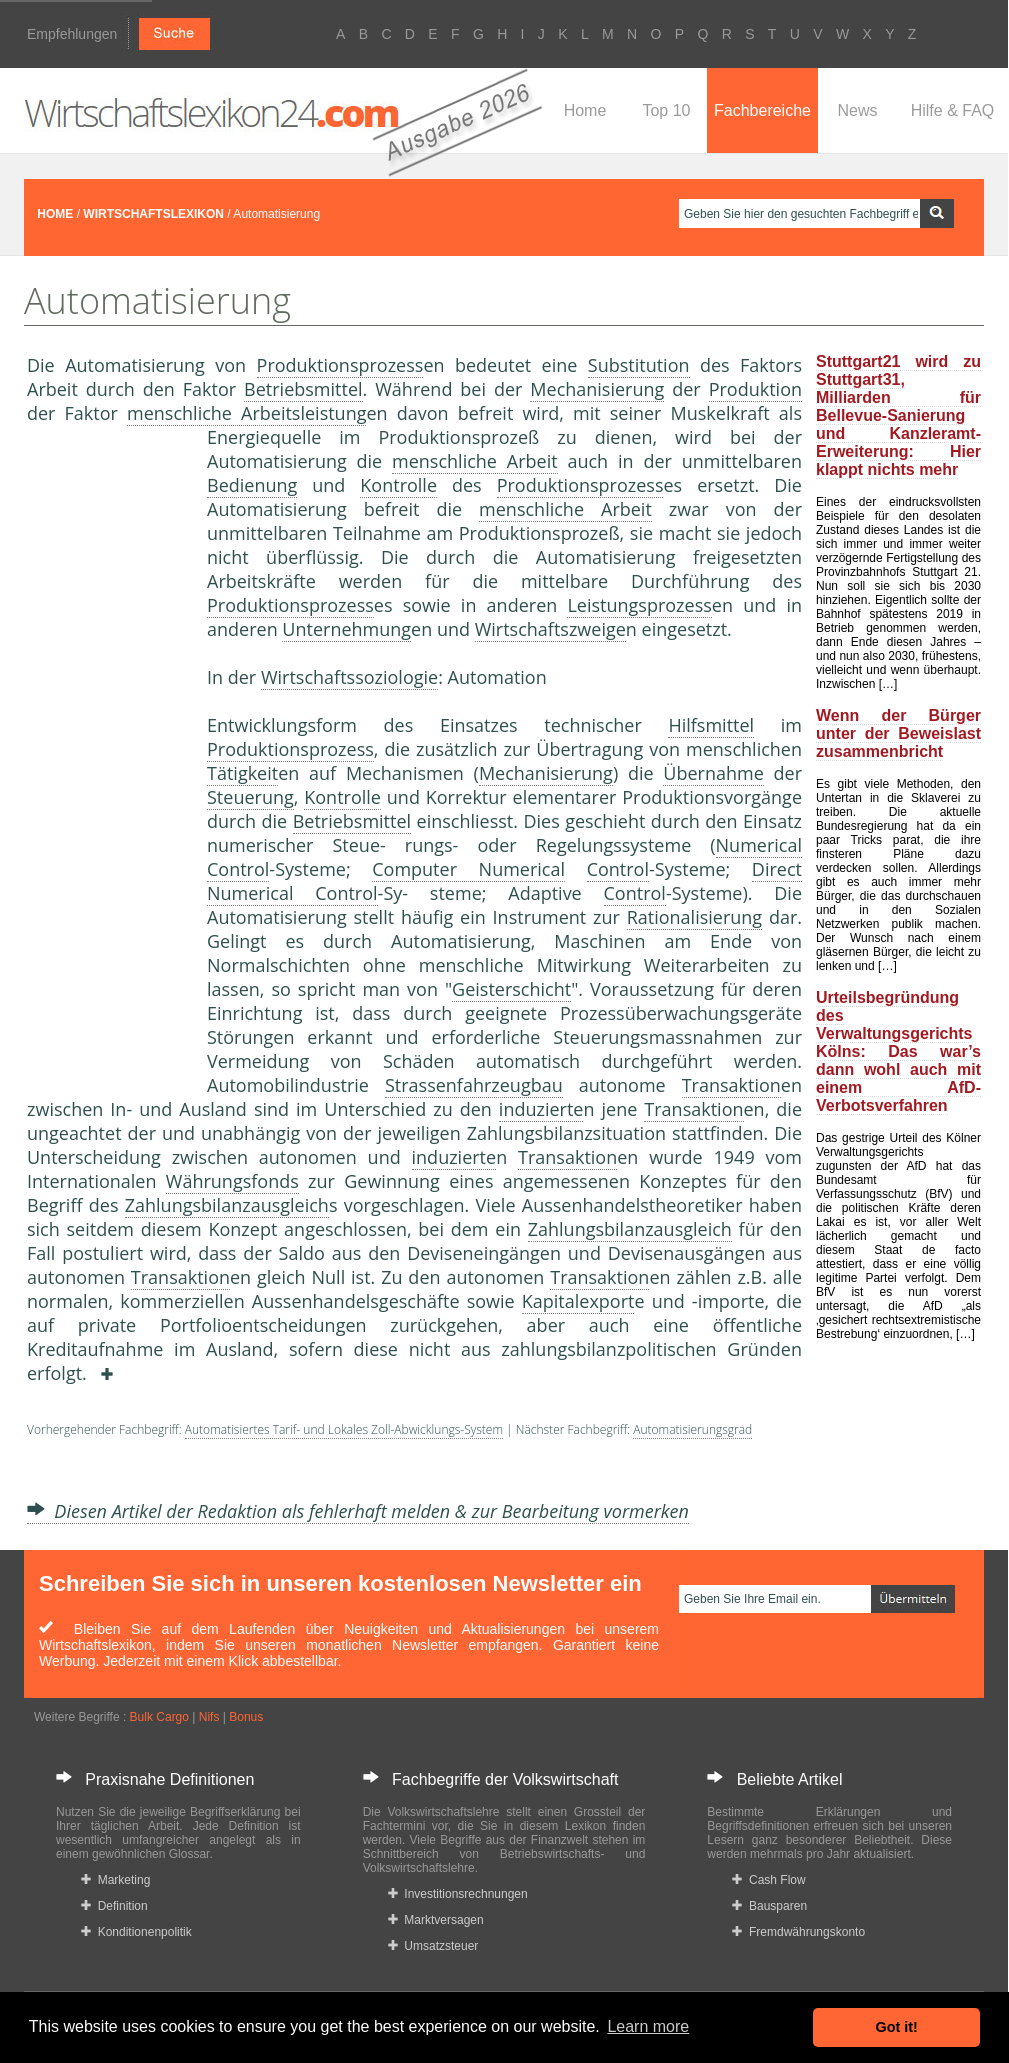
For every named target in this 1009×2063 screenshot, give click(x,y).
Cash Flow (768, 1880)
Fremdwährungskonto (798, 1932)
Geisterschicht (511, 989)
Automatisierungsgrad (692, 1429)
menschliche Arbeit (475, 461)
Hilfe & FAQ (953, 110)
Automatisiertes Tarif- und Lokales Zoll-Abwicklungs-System (344, 1429)
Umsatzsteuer (433, 1946)
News (857, 110)
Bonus (246, 1717)
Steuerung (250, 797)
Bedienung (252, 485)
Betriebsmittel (303, 389)
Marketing (115, 1880)
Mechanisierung (597, 389)
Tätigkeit (242, 773)
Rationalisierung (694, 917)
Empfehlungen (72, 34)
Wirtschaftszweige (550, 629)
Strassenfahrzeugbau (474, 1085)
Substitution (639, 365)
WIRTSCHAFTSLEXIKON (153, 214)
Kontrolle (398, 485)
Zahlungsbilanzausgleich (227, 1205)
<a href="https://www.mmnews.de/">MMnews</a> (107, 758)
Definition (114, 1906)
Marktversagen (436, 1920)
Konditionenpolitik (136, 1932)
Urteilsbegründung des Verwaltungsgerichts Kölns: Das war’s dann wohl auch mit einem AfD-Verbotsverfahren (898, 1051)
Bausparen (769, 1906)
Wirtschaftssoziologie (349, 677)
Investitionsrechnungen (458, 1894)
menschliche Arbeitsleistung (246, 413)
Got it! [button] (897, 2027)
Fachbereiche (762, 110)
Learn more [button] (648, 2026)
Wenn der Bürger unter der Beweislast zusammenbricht (898, 733)
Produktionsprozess (340, 365)
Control (618, 869)
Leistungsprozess (639, 605)
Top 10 (666, 110)
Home (585, 110)
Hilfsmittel (711, 725)
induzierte (541, 1109)
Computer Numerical (468, 869)
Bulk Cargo (159, 1717)
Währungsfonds (232, 1181)
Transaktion (731, 1085)
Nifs (209, 1717)
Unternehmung (346, 629)
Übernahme (713, 773)
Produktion (755, 389)
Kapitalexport (578, 1301)
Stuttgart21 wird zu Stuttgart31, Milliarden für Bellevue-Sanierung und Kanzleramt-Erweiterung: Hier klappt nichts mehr (898, 415)
